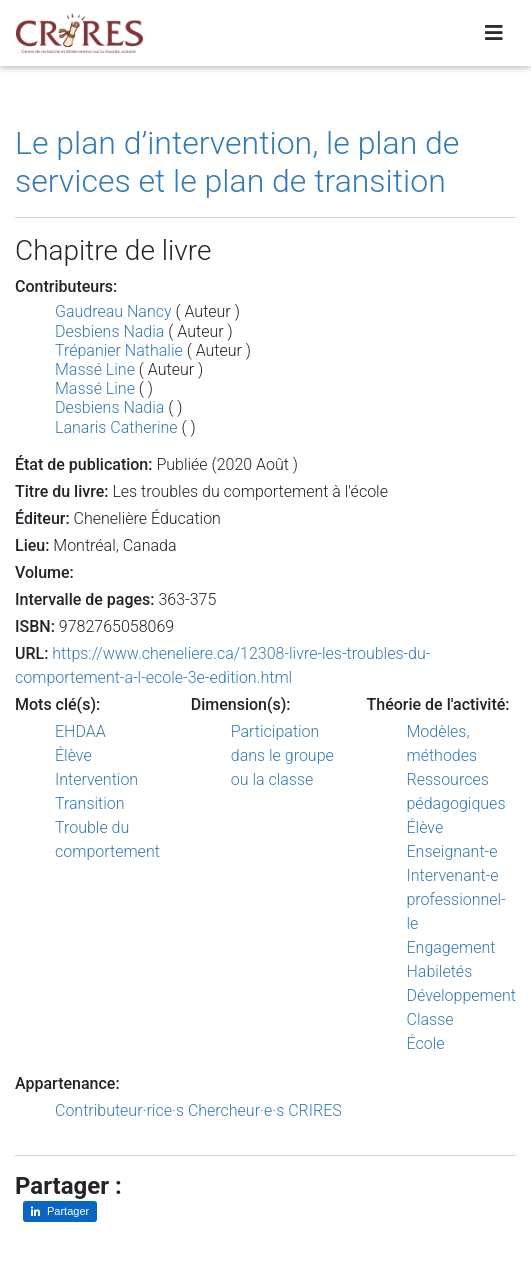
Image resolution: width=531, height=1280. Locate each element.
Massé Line (95, 369)
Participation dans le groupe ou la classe (282, 755)
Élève (73, 755)
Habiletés (440, 971)
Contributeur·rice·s (119, 1110)
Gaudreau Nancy (113, 311)
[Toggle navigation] (494, 33)
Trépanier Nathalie (119, 350)
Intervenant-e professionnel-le (456, 899)
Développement (462, 995)
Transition (90, 803)
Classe (430, 1019)
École (426, 1043)
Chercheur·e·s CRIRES (265, 1110)
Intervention (96, 779)
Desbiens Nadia (109, 331)
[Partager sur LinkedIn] (60, 1211)
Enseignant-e (452, 851)
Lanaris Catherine (116, 427)
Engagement (451, 947)
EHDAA (80, 731)
